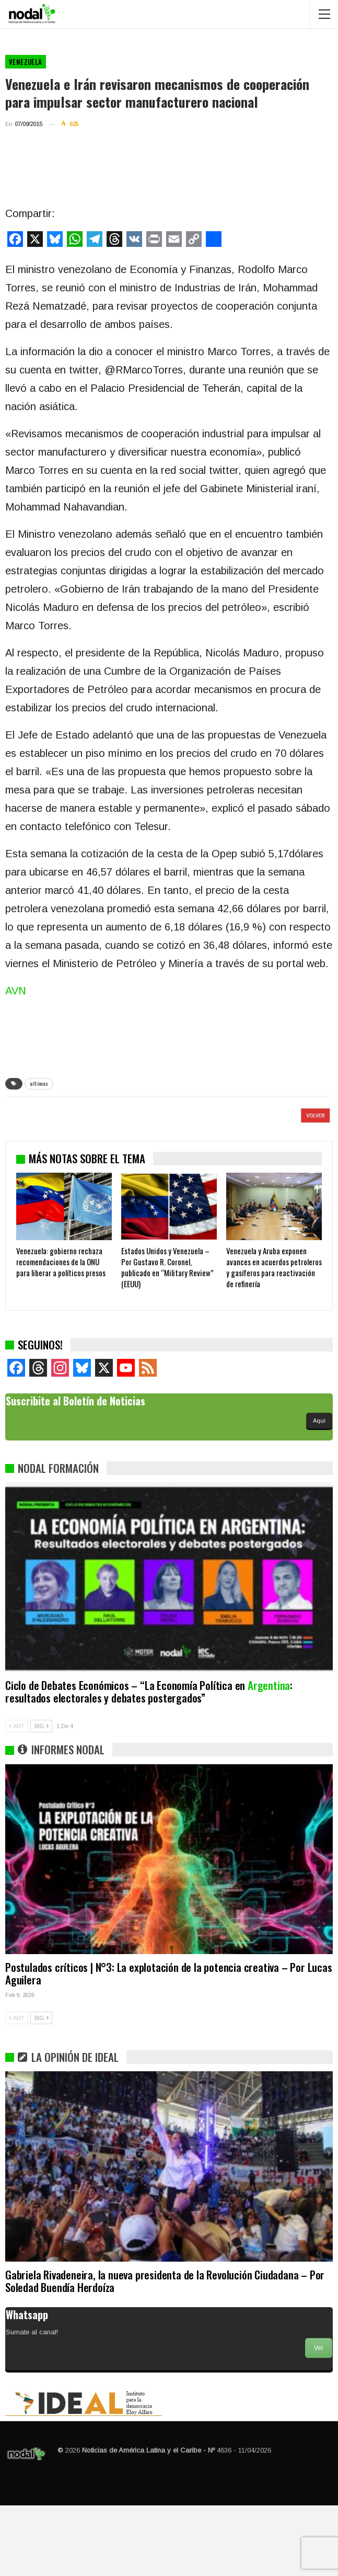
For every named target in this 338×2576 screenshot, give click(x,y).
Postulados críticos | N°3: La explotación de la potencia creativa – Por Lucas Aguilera (168, 2043)
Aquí (319, 1491)
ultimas (39, 1083)
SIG (41, 1797)
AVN (15, 990)
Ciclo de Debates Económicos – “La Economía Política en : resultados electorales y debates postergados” (149, 1761)
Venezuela (25, 61)
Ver (318, 2418)
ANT (17, 1797)
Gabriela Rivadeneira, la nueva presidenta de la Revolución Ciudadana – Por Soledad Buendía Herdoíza (164, 2351)
